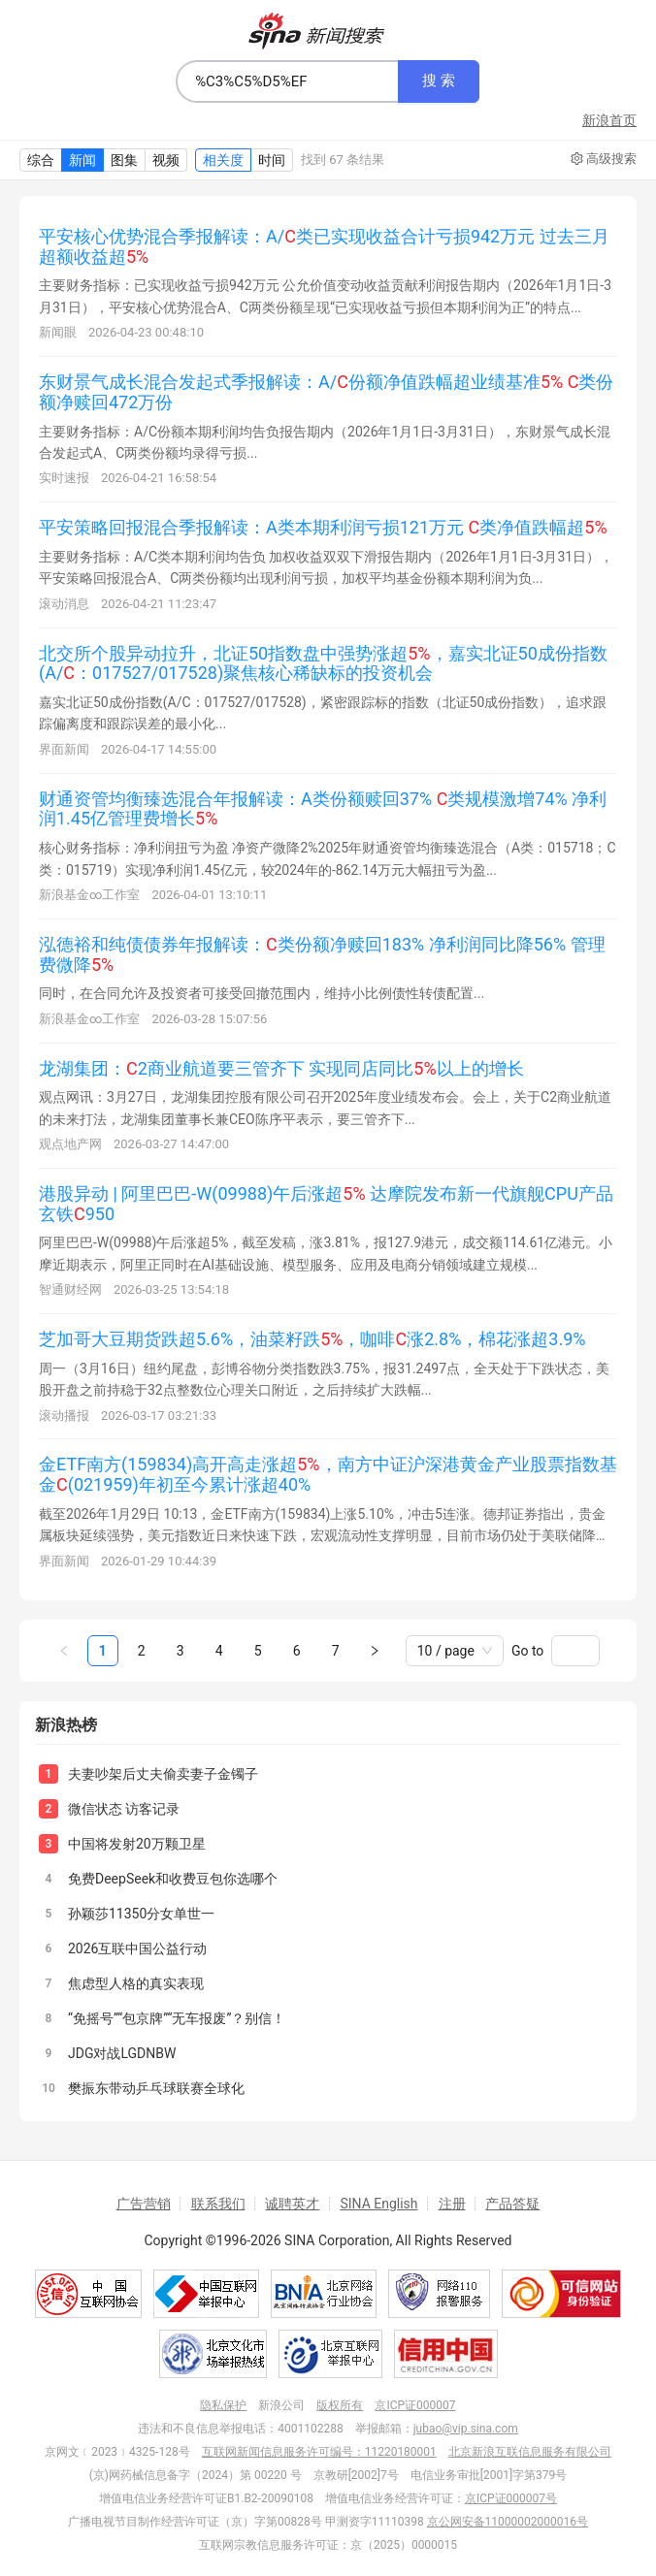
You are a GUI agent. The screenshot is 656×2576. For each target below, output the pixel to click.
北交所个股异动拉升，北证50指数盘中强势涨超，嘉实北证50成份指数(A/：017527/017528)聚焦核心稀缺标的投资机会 (323, 663)
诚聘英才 (292, 2203)
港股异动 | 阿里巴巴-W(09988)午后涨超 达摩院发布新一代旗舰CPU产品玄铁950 (326, 1203)
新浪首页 (609, 120)
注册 (452, 2203)
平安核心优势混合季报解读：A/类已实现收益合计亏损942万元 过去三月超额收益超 (324, 246)
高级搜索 (604, 159)
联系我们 (218, 2203)
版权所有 (339, 2405)
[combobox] (287, 81)
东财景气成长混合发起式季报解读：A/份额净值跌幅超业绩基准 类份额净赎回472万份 (326, 391)
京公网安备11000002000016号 (507, 2521)
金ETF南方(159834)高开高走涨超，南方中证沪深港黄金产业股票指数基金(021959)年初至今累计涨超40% (328, 1474)
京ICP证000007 (415, 2405)
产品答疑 (512, 2203)
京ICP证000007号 (511, 2498)
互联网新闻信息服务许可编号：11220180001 (319, 2452)
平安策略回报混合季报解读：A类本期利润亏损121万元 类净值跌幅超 (323, 527)
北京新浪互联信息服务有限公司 (529, 2452)
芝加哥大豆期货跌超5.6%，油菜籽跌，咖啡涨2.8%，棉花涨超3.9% (312, 1339)
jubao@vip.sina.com (465, 2428)
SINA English (378, 2203)
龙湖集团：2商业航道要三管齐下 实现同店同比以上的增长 (281, 1068)
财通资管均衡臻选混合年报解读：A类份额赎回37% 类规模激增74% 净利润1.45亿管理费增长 (323, 809)
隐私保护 (223, 2405)
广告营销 (143, 2203)
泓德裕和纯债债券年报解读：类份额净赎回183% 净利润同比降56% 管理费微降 (322, 954)
